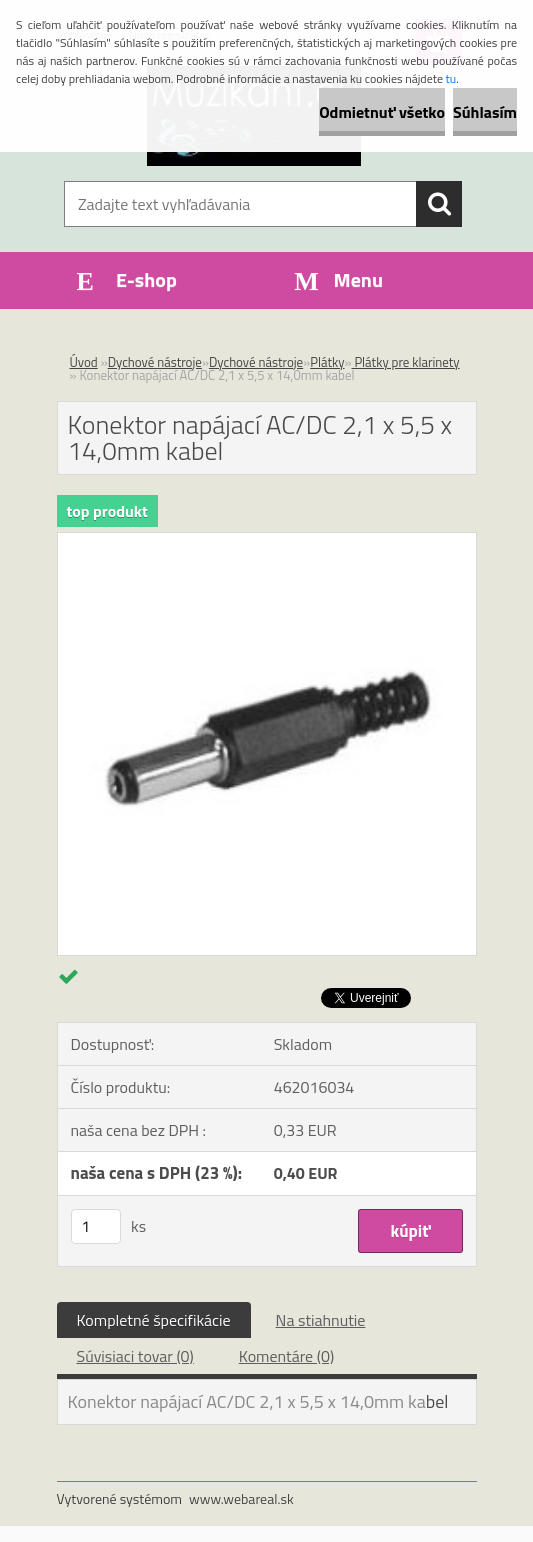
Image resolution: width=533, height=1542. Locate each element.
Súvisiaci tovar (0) (135, 1356)
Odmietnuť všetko (382, 112)
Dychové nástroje (155, 362)
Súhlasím (485, 112)
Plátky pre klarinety (406, 362)
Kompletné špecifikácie (154, 1320)
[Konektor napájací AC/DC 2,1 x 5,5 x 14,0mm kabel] (267, 541)
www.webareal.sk (241, 1498)
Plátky (327, 362)
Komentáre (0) (286, 1356)
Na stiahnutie (321, 1320)
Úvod (84, 362)
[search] (439, 204)
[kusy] (96, 1226)
